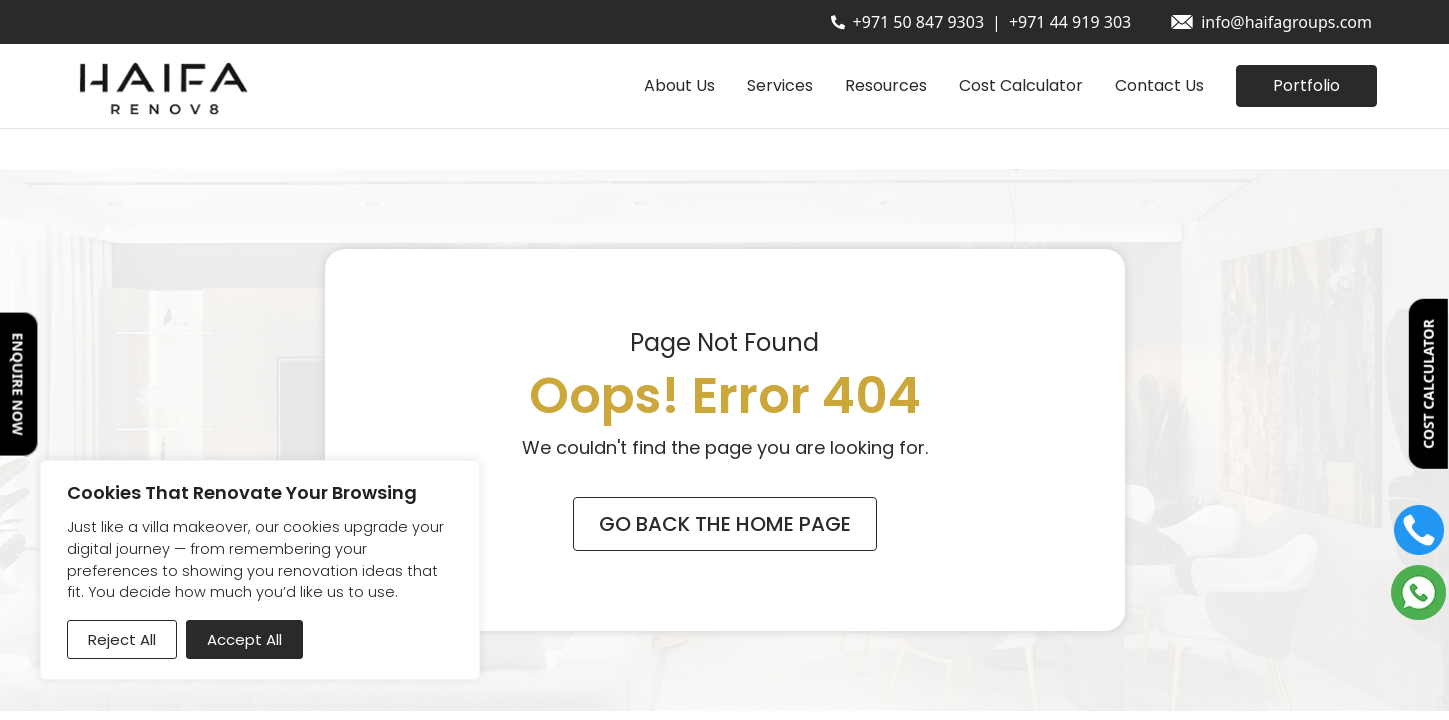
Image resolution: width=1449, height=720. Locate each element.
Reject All (122, 639)
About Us (679, 85)
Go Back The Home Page (725, 524)
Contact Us (1159, 85)
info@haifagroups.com (1286, 22)
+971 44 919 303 (1070, 22)
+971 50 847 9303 (918, 22)
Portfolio (1306, 85)
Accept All (244, 639)
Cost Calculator (1021, 85)
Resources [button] (886, 85)
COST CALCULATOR (1428, 384)
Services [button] (780, 85)
